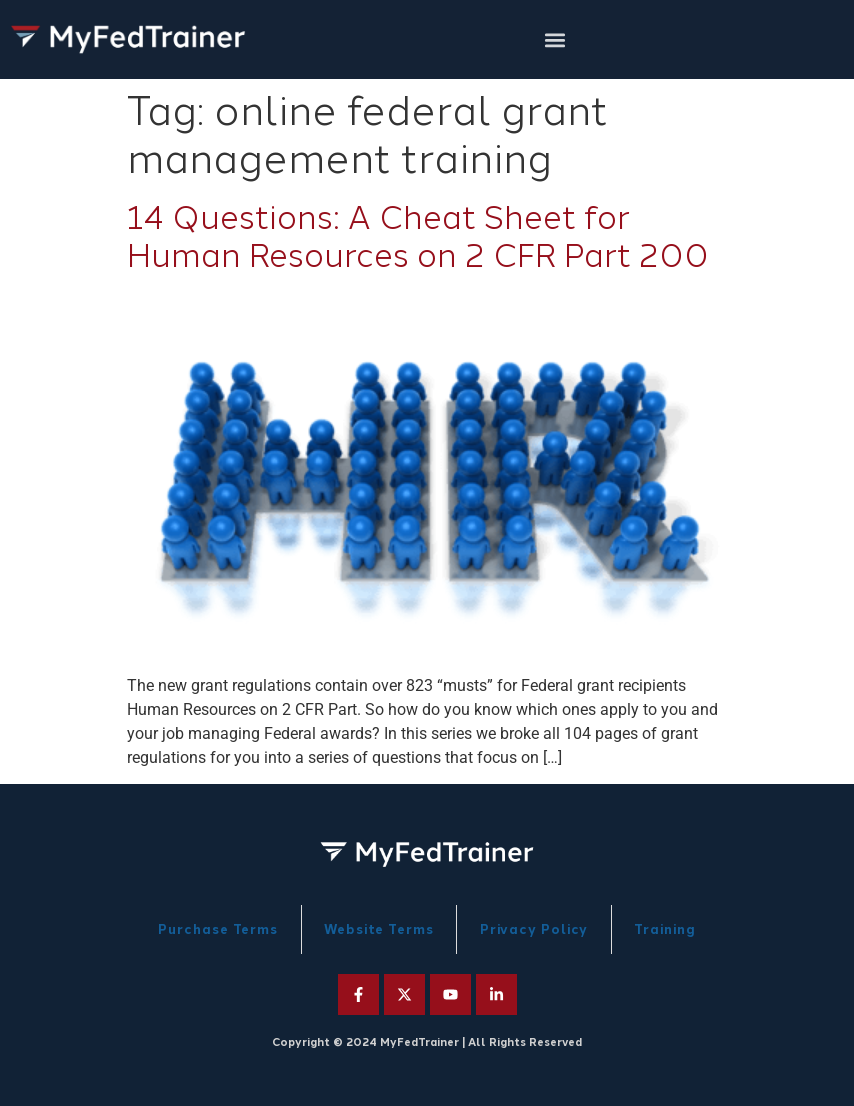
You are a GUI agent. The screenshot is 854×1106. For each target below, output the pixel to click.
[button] (555, 39)
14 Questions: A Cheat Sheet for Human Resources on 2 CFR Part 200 (418, 237)
